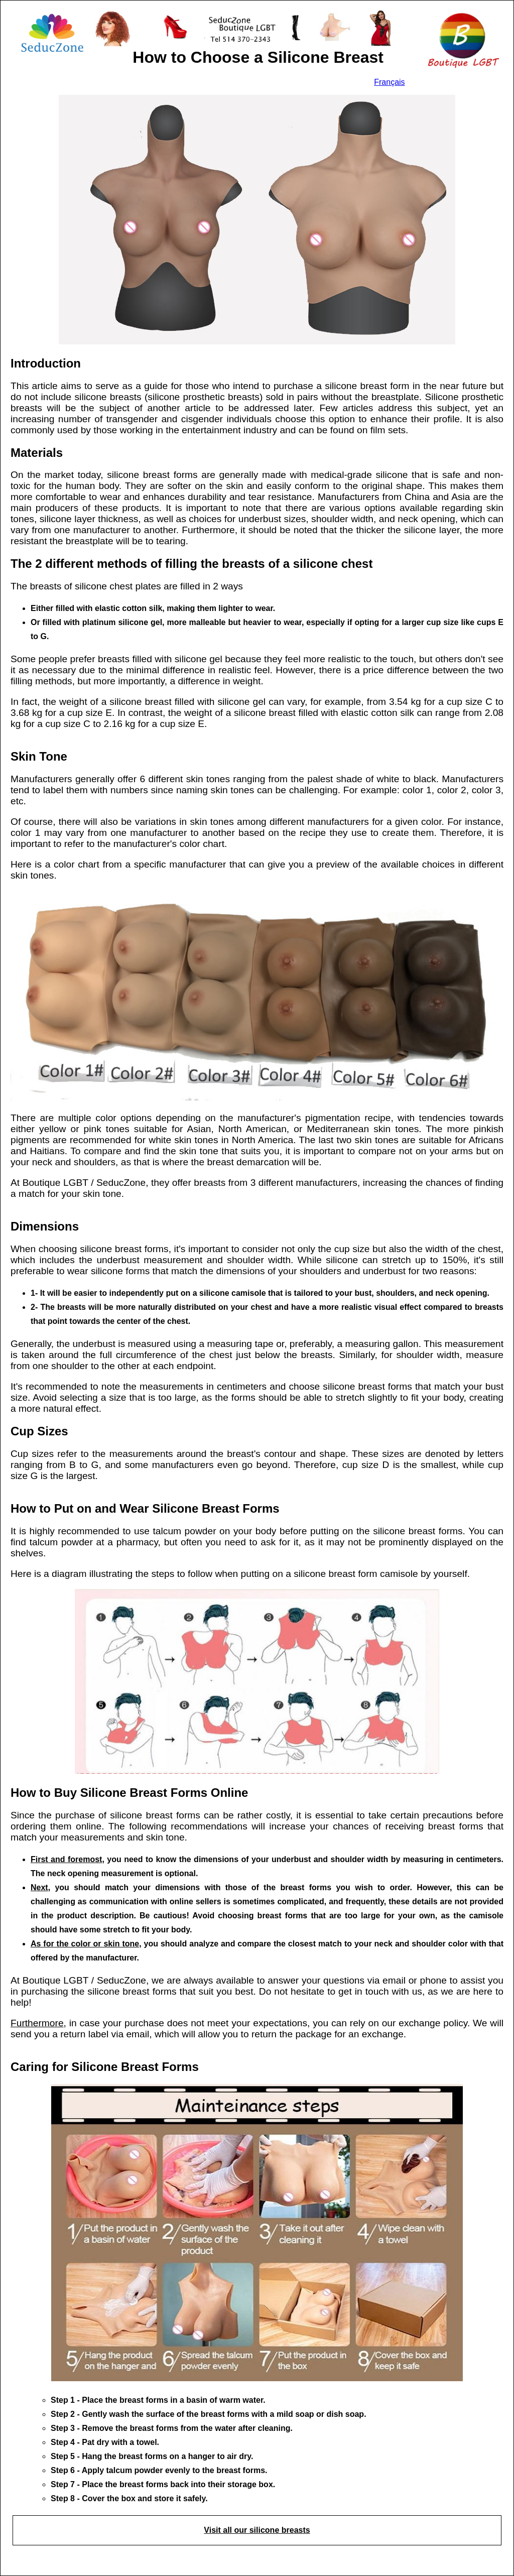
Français (389, 82)
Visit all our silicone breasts (257, 2530)
